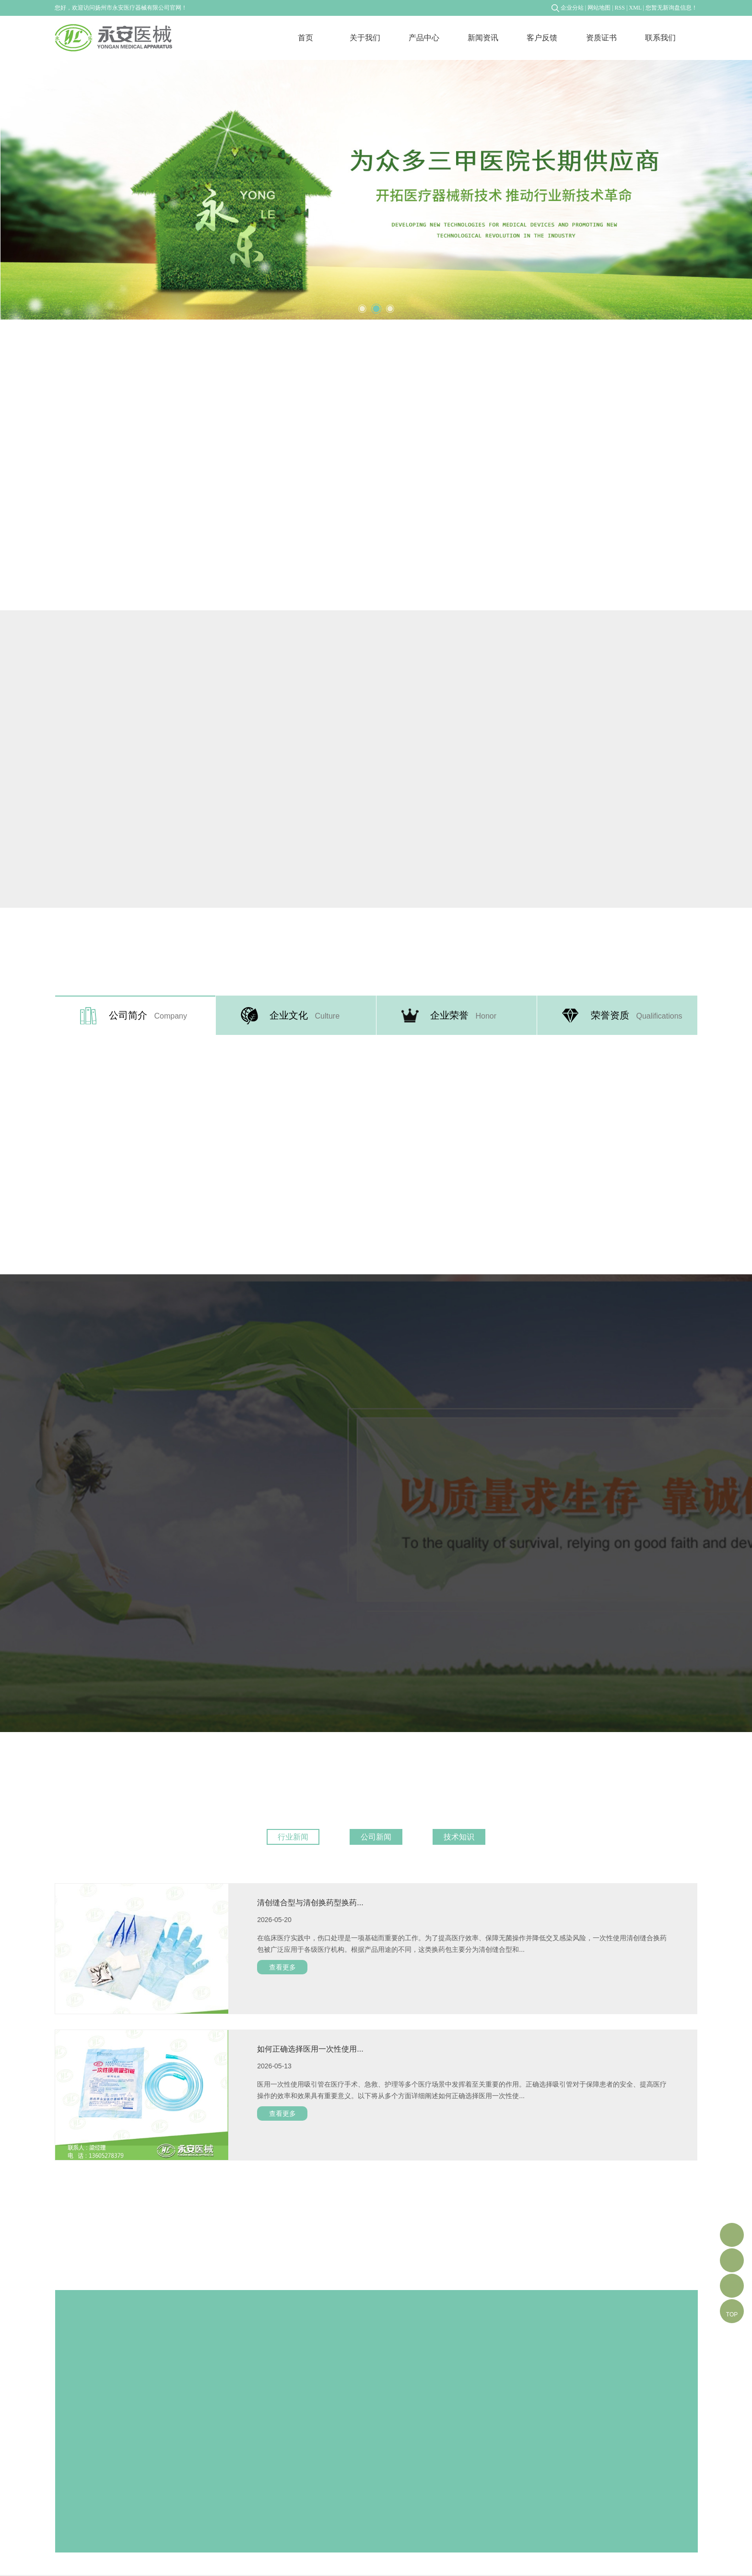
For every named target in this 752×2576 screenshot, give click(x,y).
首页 (305, 38)
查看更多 (282, 1931)
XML (635, 7)
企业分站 (572, 7)
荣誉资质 (636, 1015)
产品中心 (424, 38)
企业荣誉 (463, 1015)
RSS (620, 7)
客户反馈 (542, 38)
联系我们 (660, 38)
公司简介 (148, 1015)
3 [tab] (390, 305)
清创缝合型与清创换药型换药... (310, 1866)
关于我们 (365, 38)
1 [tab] (362, 305)
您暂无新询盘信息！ (671, 7)
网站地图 (599, 7)
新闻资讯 (483, 38)
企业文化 (305, 1015)
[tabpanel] (376, 190)
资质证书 (601, 38)
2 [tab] (376, 304)
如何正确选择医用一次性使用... (310, 2012)
